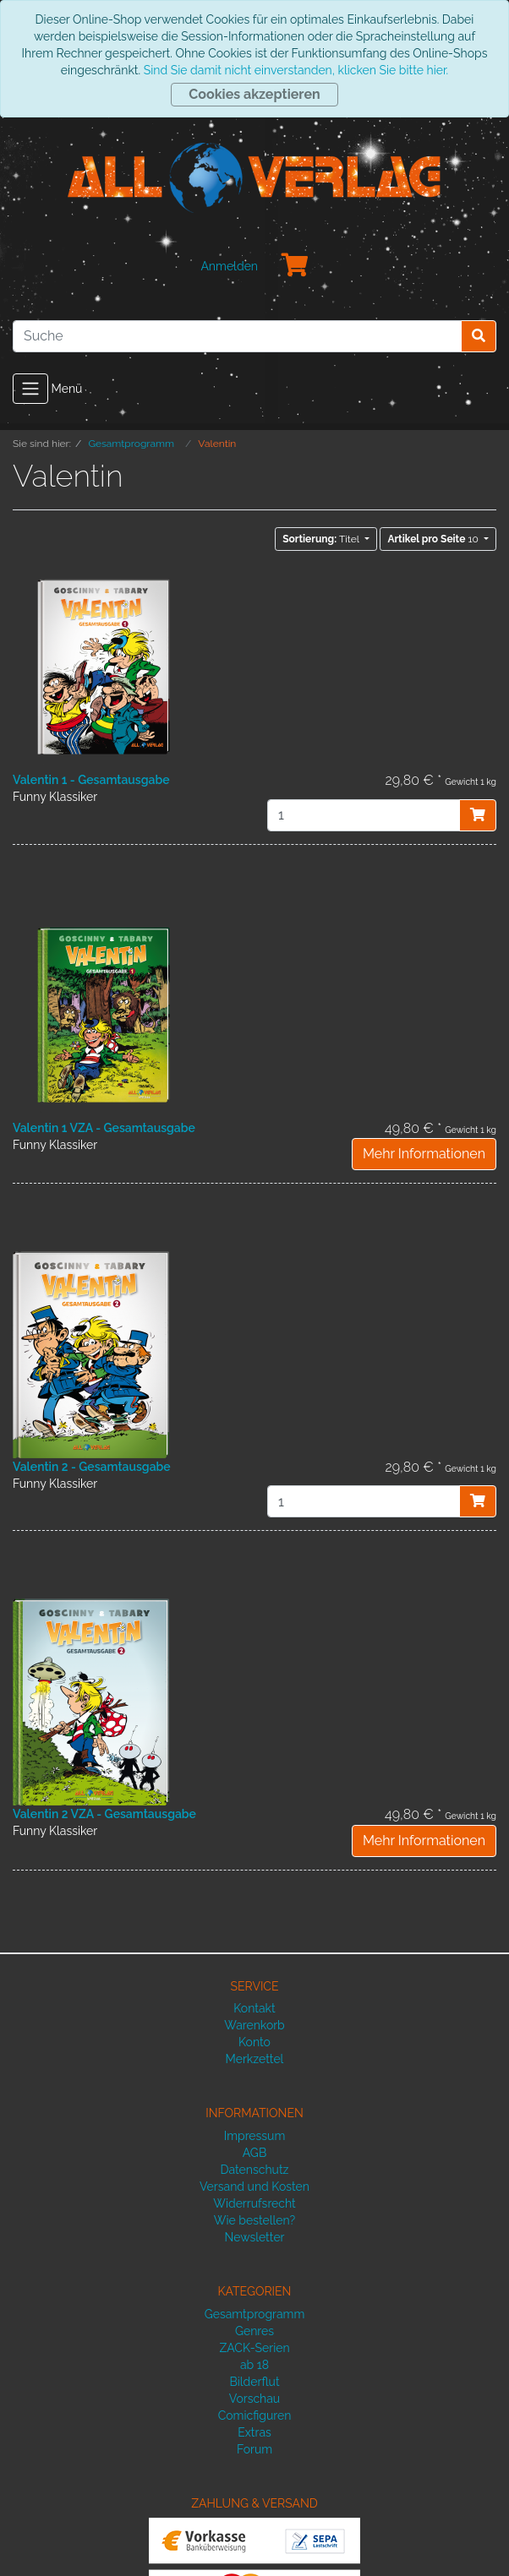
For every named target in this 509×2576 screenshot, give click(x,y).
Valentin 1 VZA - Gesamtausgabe (104, 1128)
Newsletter (254, 2237)
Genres (254, 2331)
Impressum (255, 2136)
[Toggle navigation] (30, 388)
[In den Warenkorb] (477, 815)
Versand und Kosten (254, 2186)
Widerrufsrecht (254, 2203)
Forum (254, 2449)
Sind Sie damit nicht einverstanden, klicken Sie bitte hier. (296, 70)
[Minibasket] (295, 266)
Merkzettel (255, 2059)
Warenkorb (254, 2025)
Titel (322, 539)
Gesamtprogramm (255, 2314)
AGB (254, 2152)
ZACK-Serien (254, 2348)
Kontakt (254, 2008)
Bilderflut (254, 2381)
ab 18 (254, 2365)
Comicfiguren (255, 2415)
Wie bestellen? (254, 2220)
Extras (254, 2432)
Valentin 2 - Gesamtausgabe (92, 1466)
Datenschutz (255, 2169)
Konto (254, 2042)
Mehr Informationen (424, 1154)
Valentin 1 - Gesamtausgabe (91, 780)
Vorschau (254, 2398)
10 (434, 539)
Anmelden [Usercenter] (229, 266)
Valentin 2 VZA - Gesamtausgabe (104, 1814)
